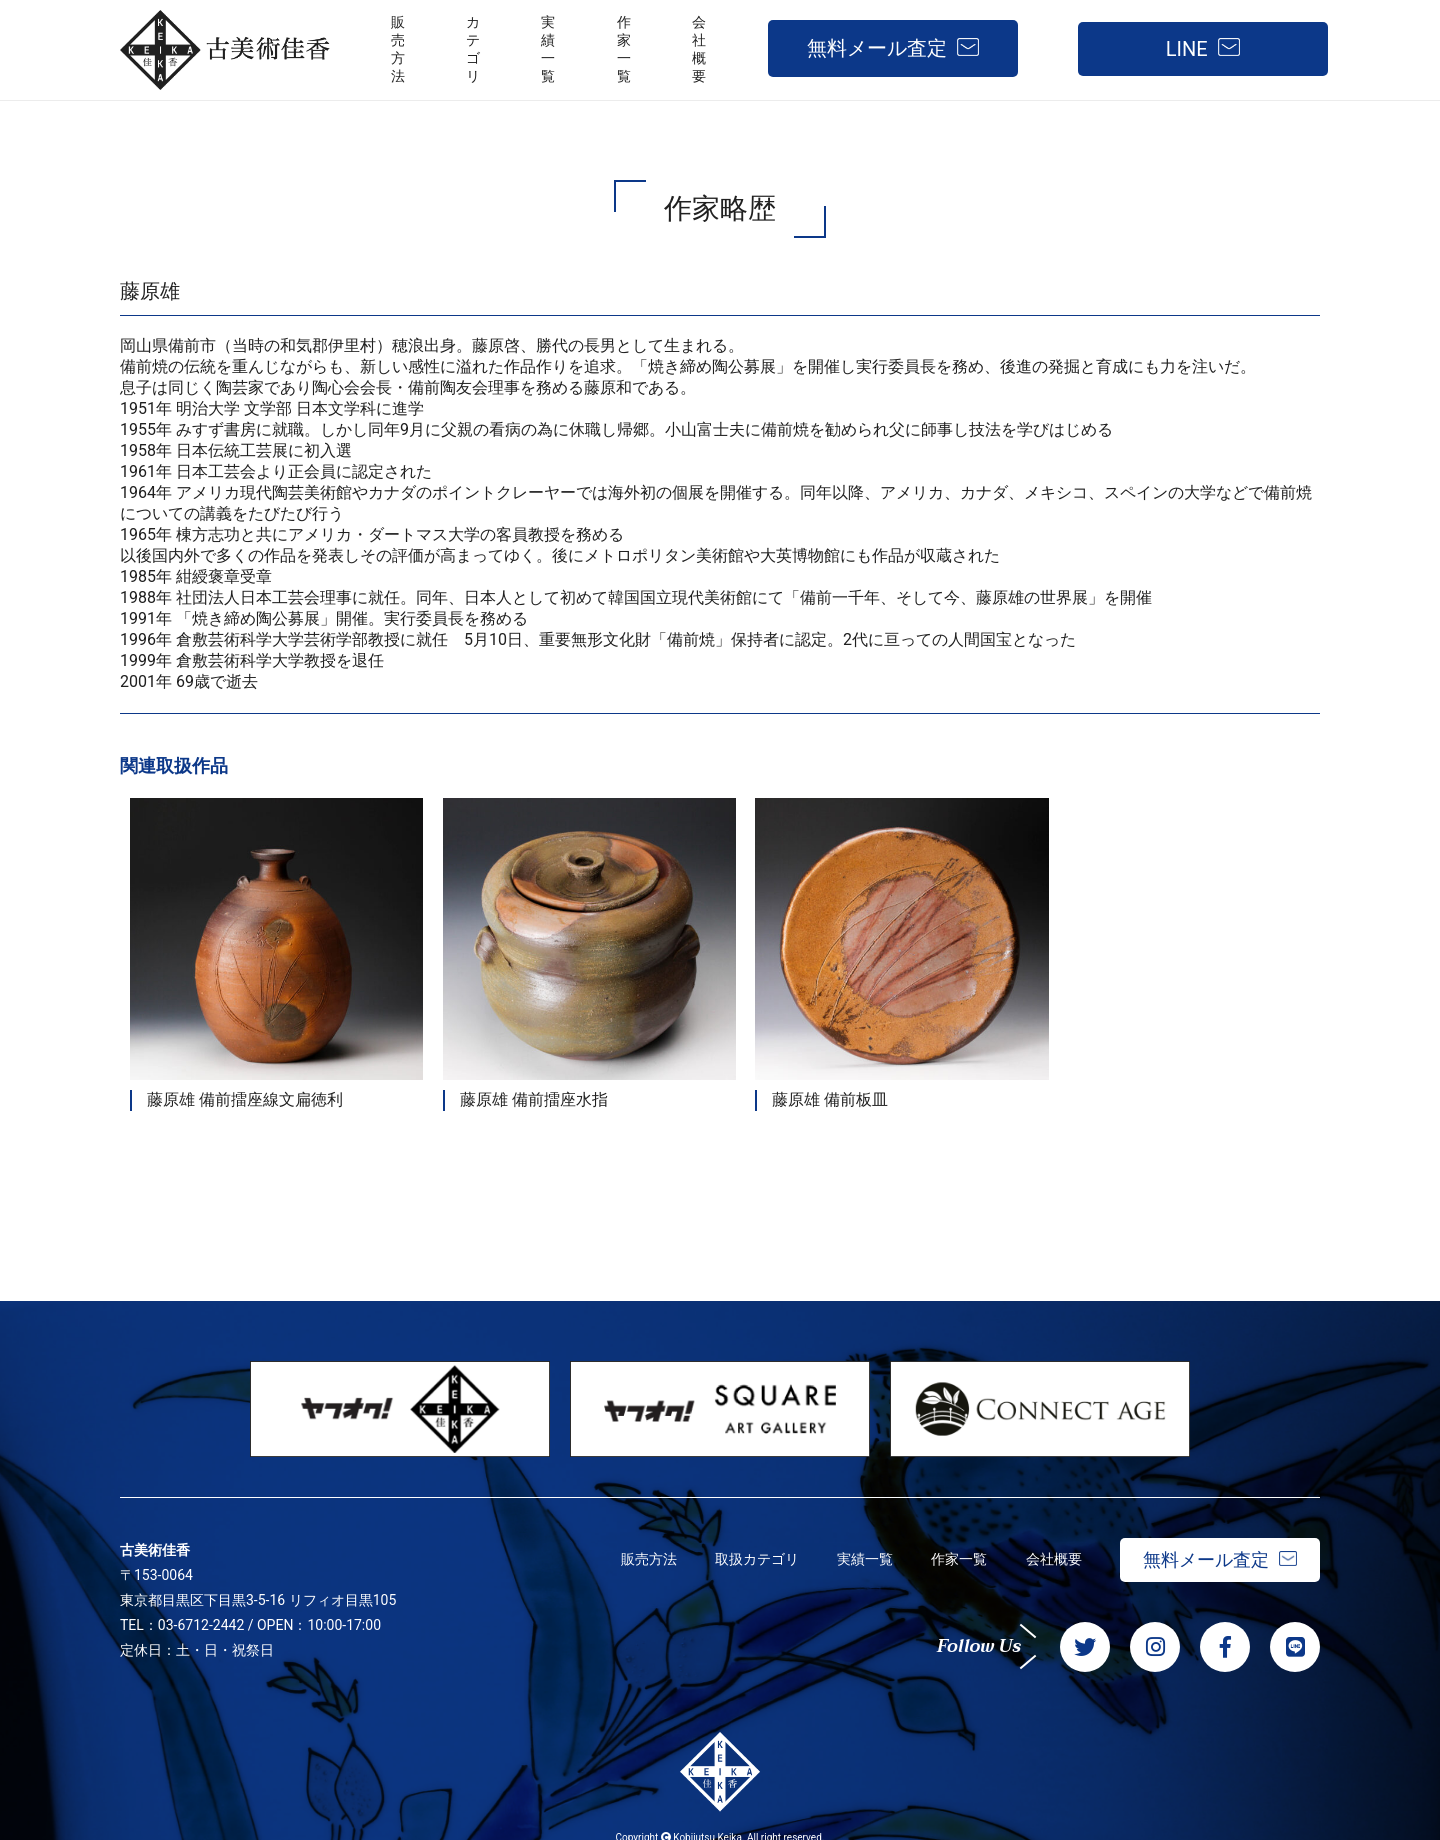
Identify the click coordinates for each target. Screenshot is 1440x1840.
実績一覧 (860, 1546)
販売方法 (640, 1546)
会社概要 (1052, 1546)
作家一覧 (956, 1546)
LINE (1187, 49)
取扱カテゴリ (750, 1546)
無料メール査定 (877, 48)
